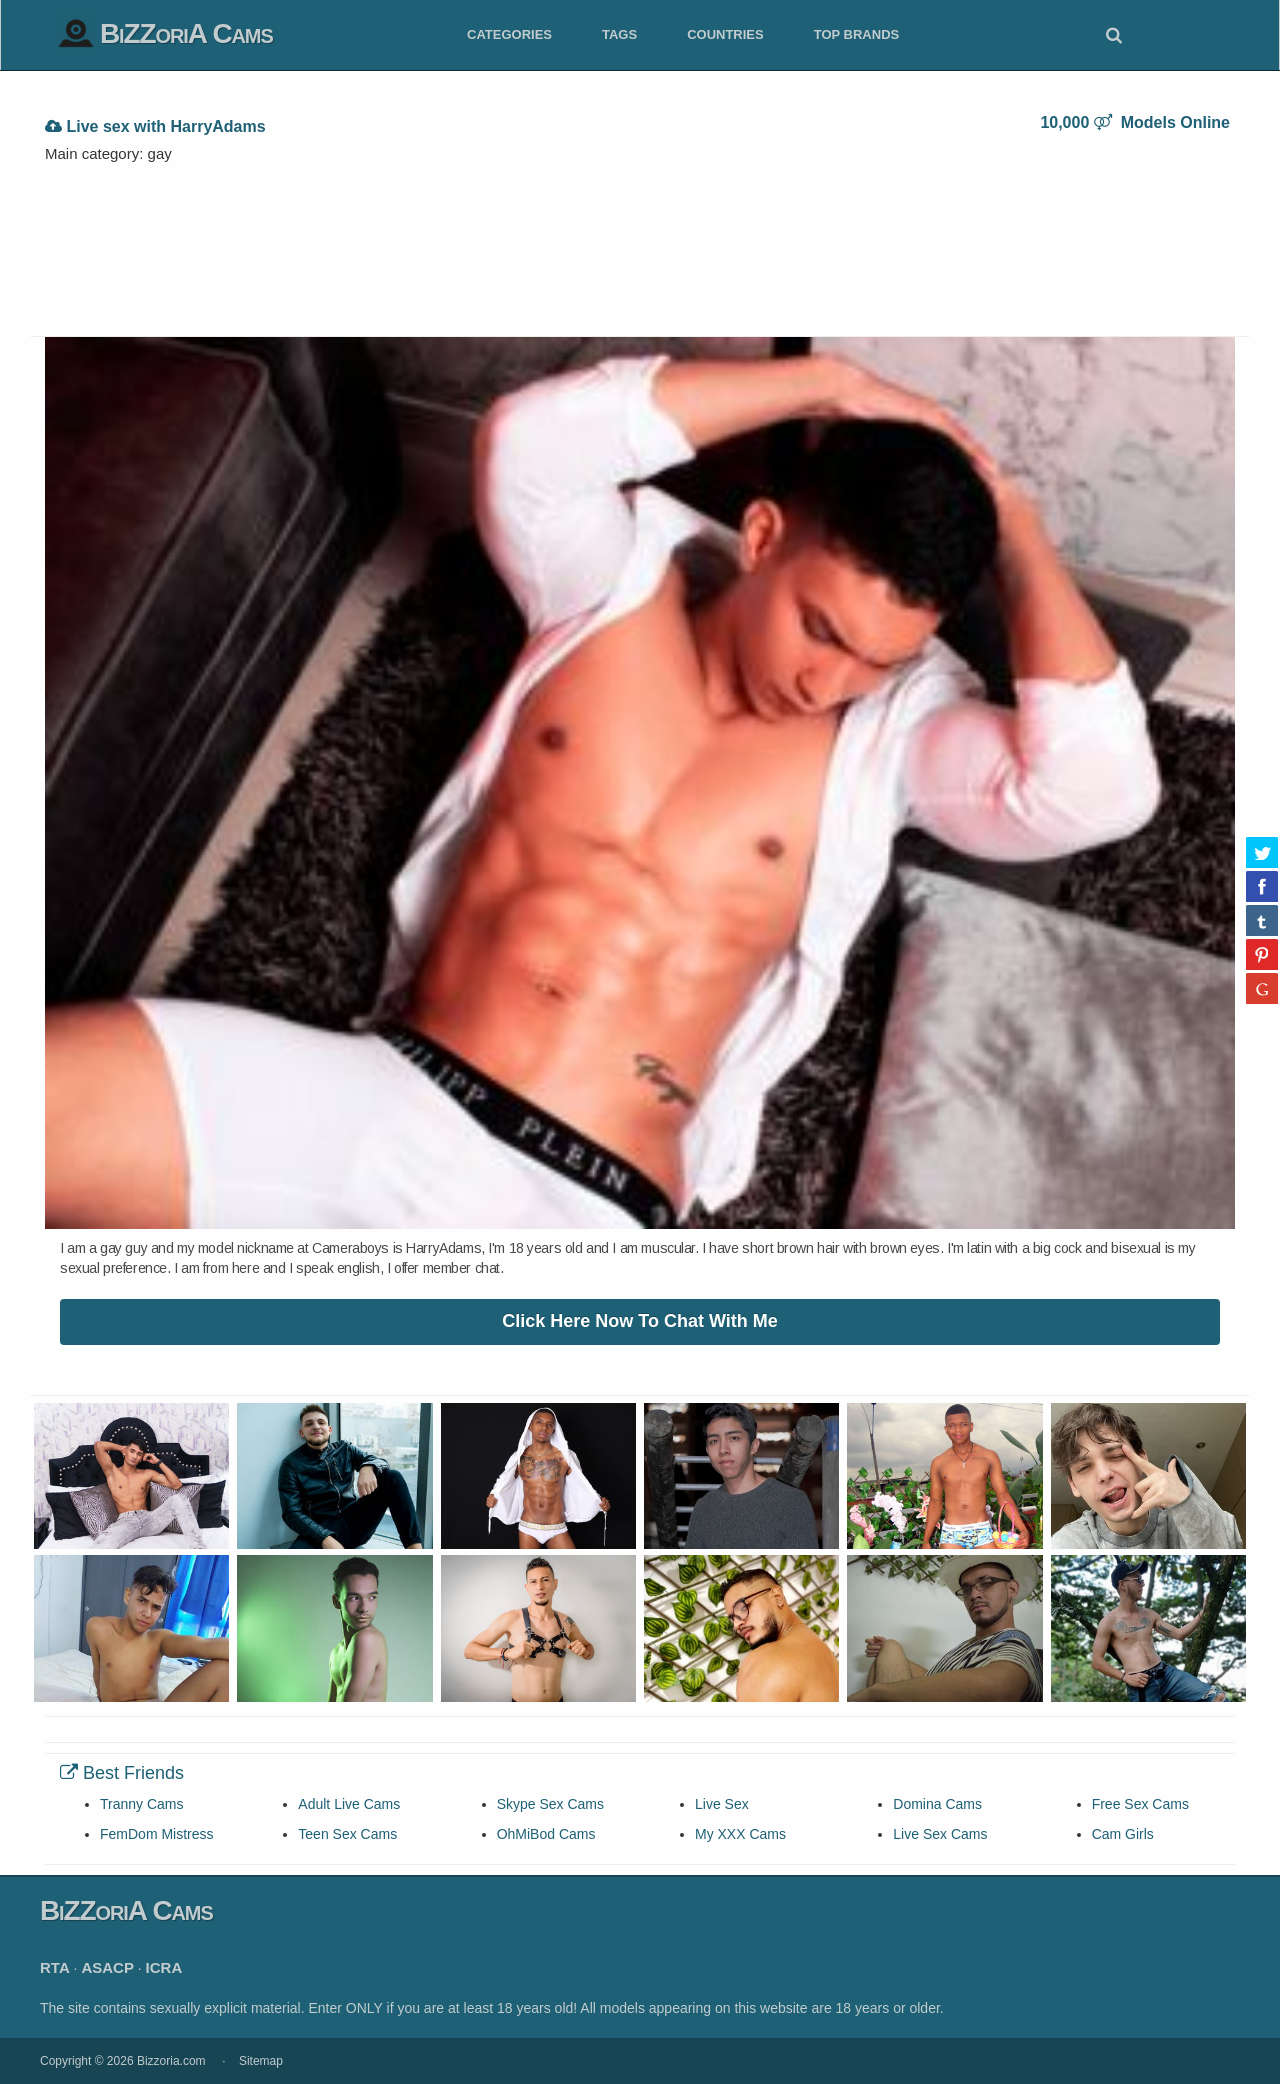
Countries (725, 34)
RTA (55, 1967)
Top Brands (856, 34)
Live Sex (722, 1804)
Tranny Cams (142, 1804)
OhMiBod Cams (546, 1834)
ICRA (164, 1967)
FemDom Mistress (157, 1834)
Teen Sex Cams (347, 1834)
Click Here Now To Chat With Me (640, 1321)
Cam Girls (1123, 1834)
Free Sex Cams (1140, 1804)
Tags (619, 34)
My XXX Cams (740, 1834)
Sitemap (261, 2061)
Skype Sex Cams (550, 1804)
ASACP (107, 1967)
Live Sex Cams (940, 1834)
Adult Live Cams (349, 1804)
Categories (509, 34)
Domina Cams (937, 1804)
